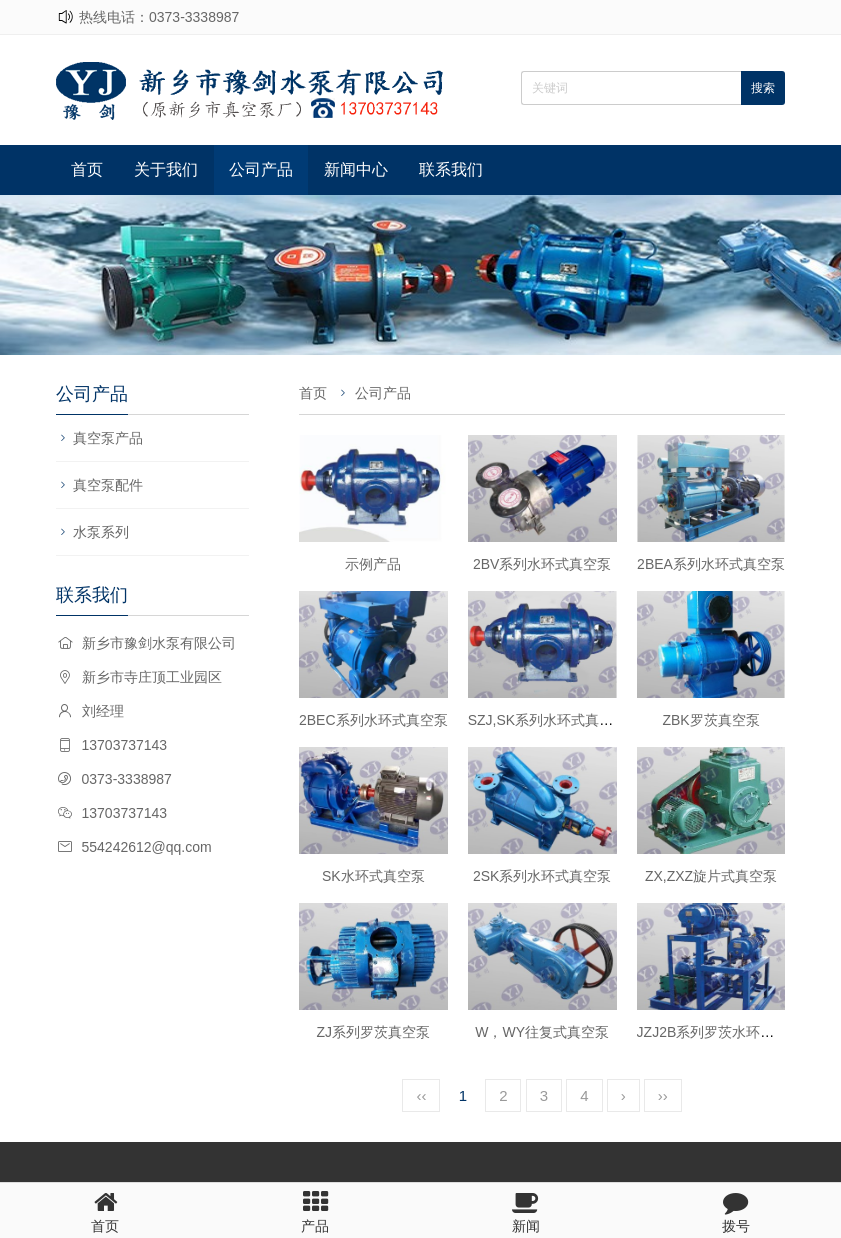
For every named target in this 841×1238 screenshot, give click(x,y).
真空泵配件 (108, 485)
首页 (87, 169)
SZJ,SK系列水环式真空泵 (547, 720)
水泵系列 (101, 532)
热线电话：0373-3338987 (159, 17)
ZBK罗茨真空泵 (710, 720)
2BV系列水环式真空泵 (542, 564)
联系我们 (451, 169)
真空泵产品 (108, 438)
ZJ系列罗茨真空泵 (373, 1032)
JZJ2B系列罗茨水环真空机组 (727, 1032)
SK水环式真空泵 (373, 876)
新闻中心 (356, 169)
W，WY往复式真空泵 (542, 1032)
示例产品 (373, 564)
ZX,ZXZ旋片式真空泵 (711, 876)
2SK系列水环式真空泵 (542, 876)
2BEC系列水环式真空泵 (373, 720)
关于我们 (166, 169)
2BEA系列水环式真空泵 (711, 564)
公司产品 (261, 169)
